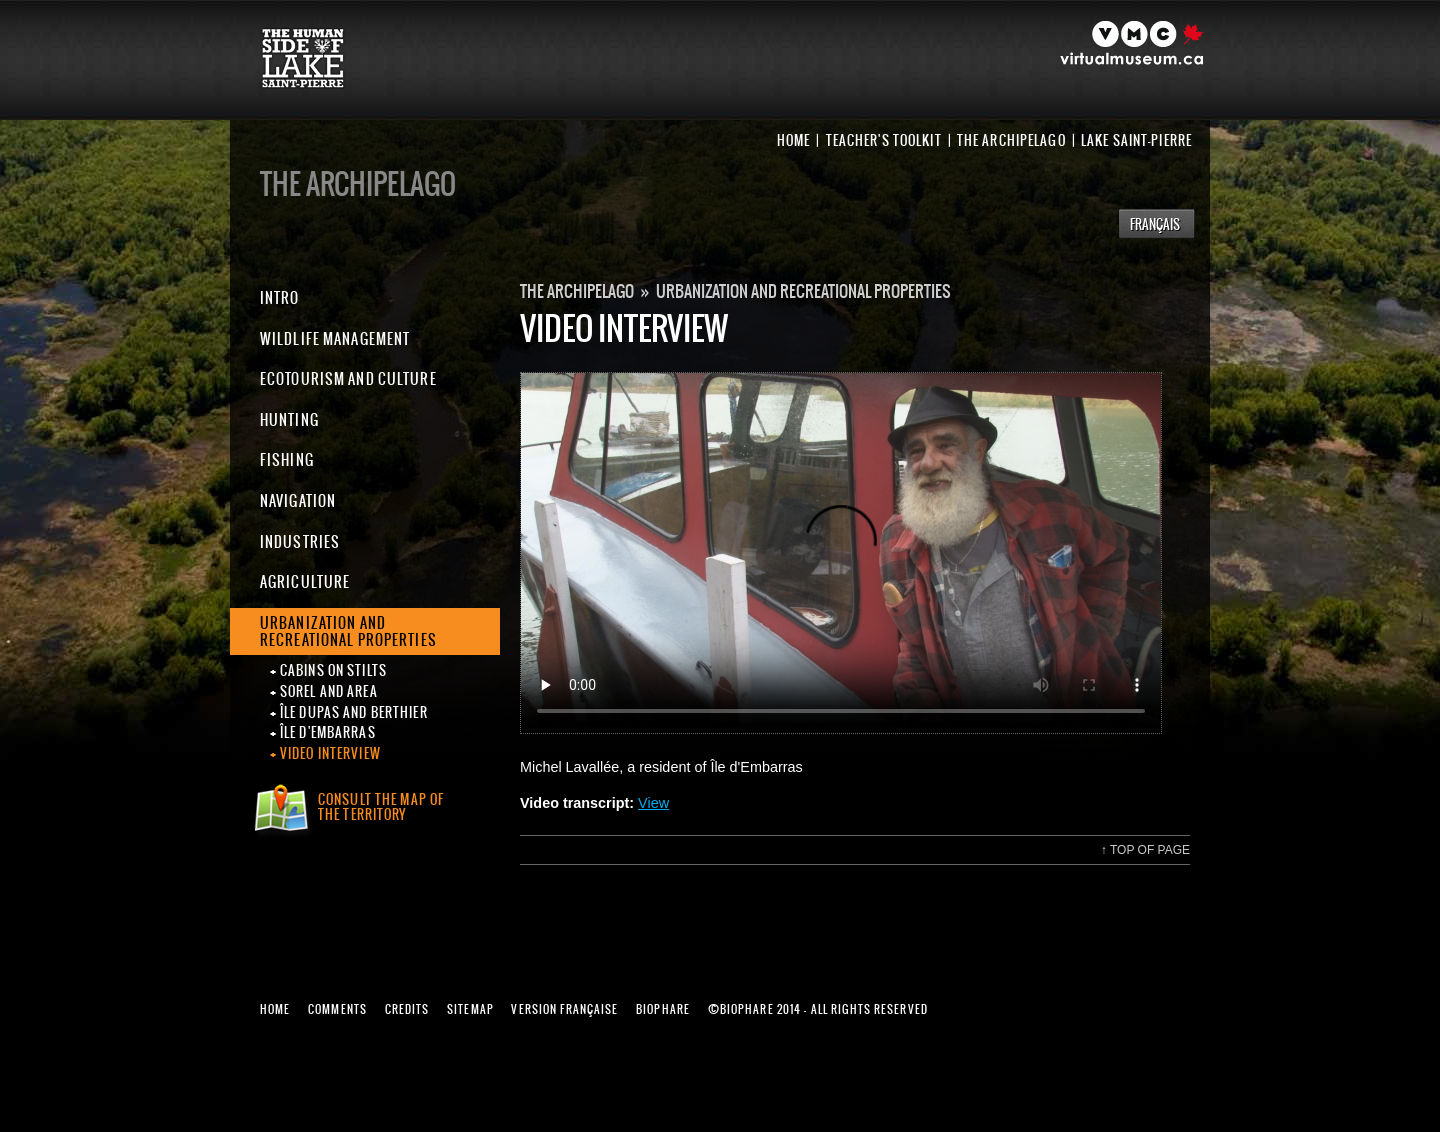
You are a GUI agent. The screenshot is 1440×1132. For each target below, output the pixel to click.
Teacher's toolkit (884, 140)
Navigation (298, 500)
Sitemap (470, 1009)
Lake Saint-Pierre (1136, 140)
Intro (280, 297)
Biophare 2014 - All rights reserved (818, 1009)
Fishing (287, 459)
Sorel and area (329, 692)
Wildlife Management (335, 338)
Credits (407, 1009)
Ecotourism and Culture (348, 378)
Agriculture (305, 581)
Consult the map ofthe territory (381, 806)
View (653, 803)
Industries (300, 541)
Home (793, 140)
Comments (337, 1009)
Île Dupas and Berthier (354, 713)
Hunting (289, 419)
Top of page (1145, 850)
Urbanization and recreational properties (348, 631)
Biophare (663, 1009)
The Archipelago (1011, 140)
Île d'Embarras (328, 733)
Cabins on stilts (333, 671)
